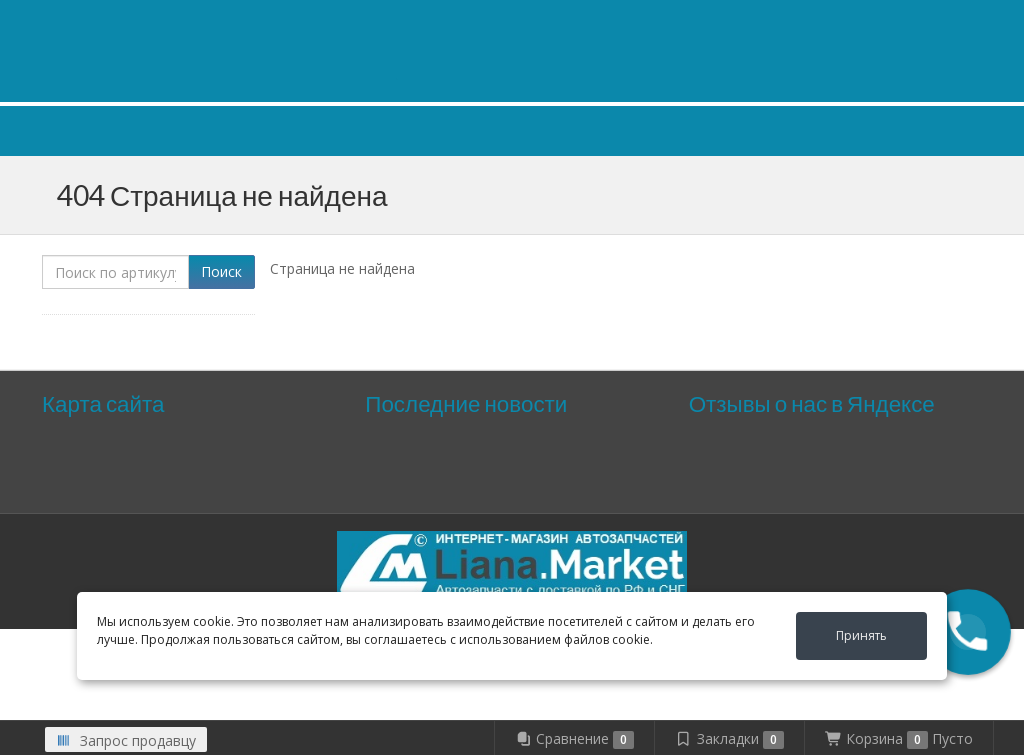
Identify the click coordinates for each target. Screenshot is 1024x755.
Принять (861, 635)
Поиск (221, 271)
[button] (968, 632)
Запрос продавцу (126, 740)
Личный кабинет (851, 18)
